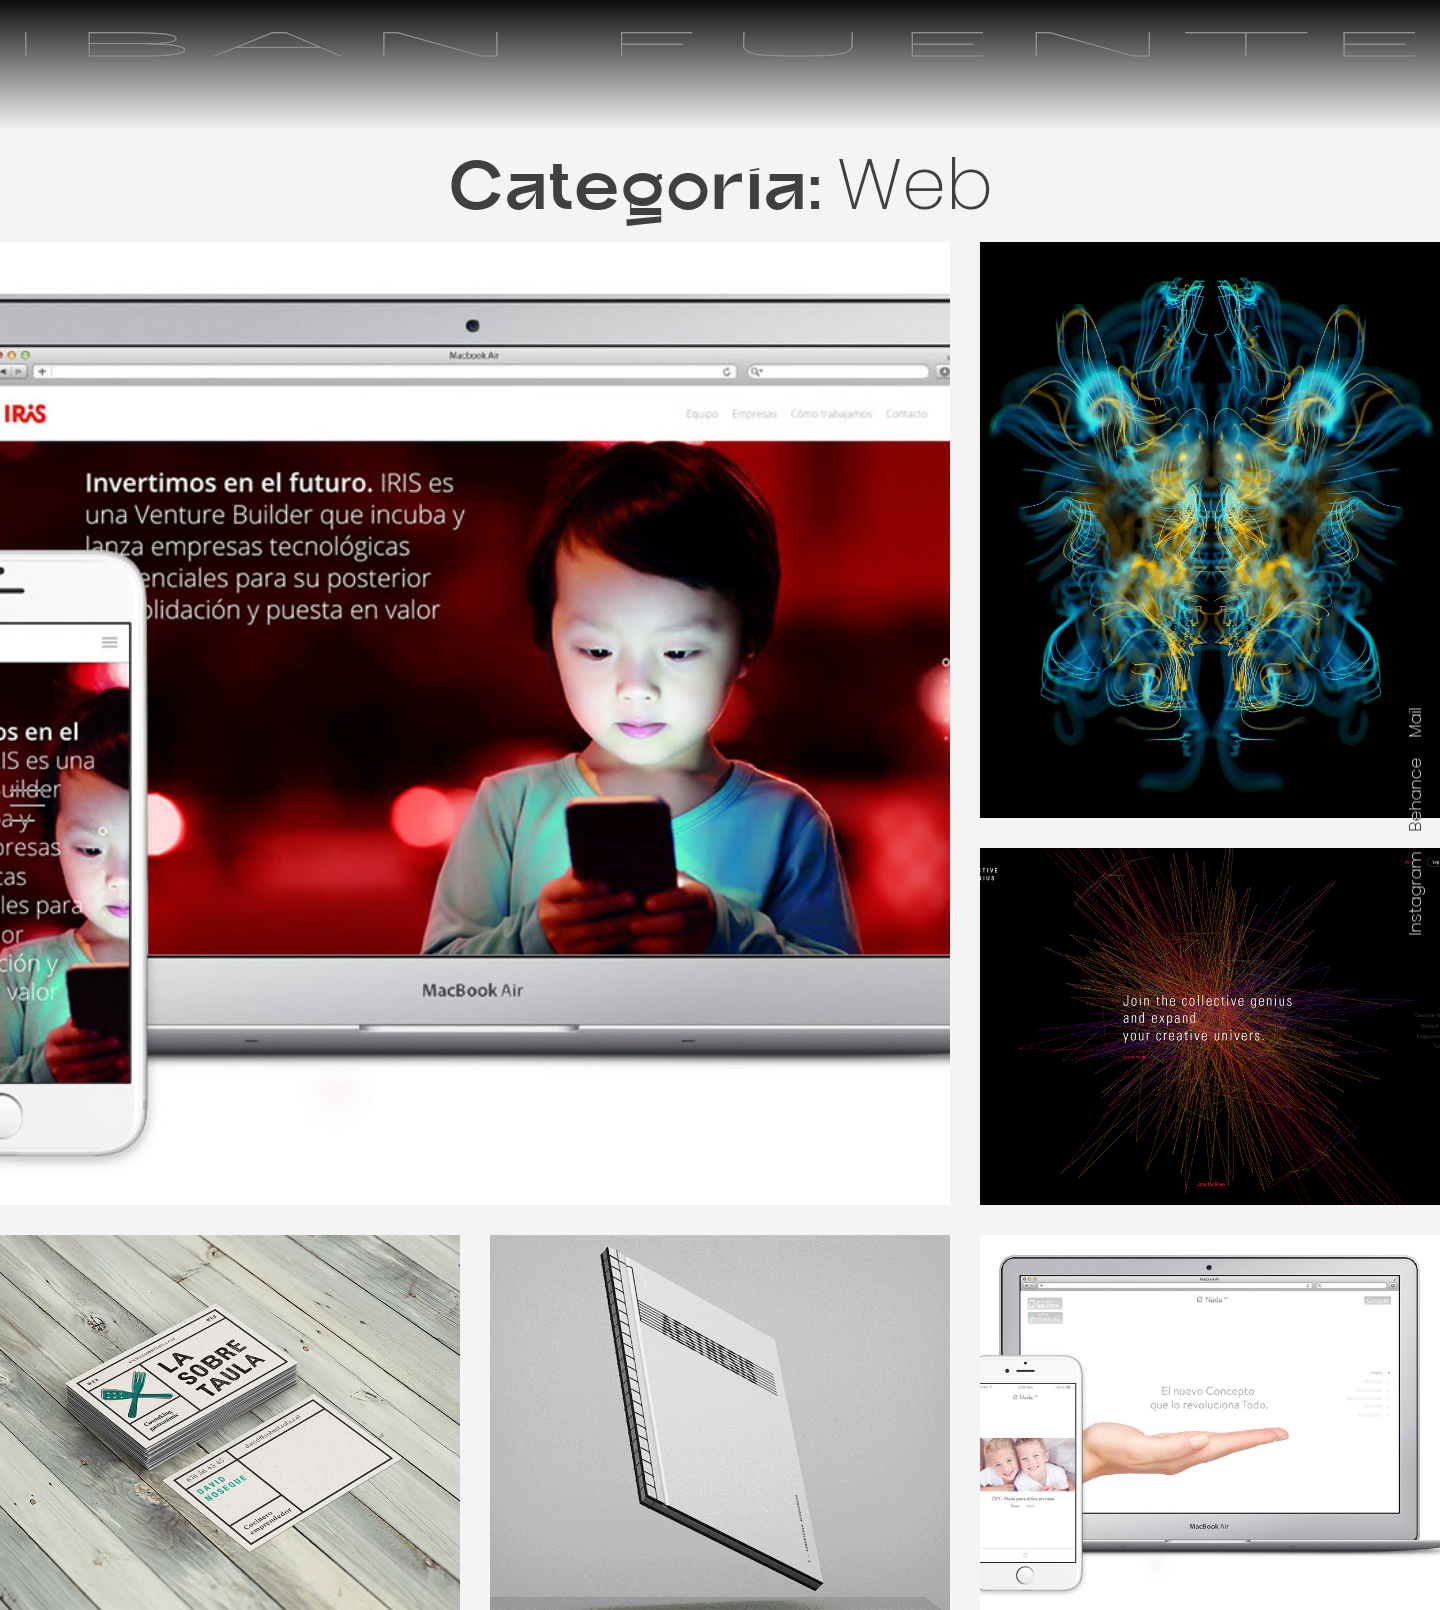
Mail (1415, 723)
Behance (1415, 795)
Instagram (1415, 894)
